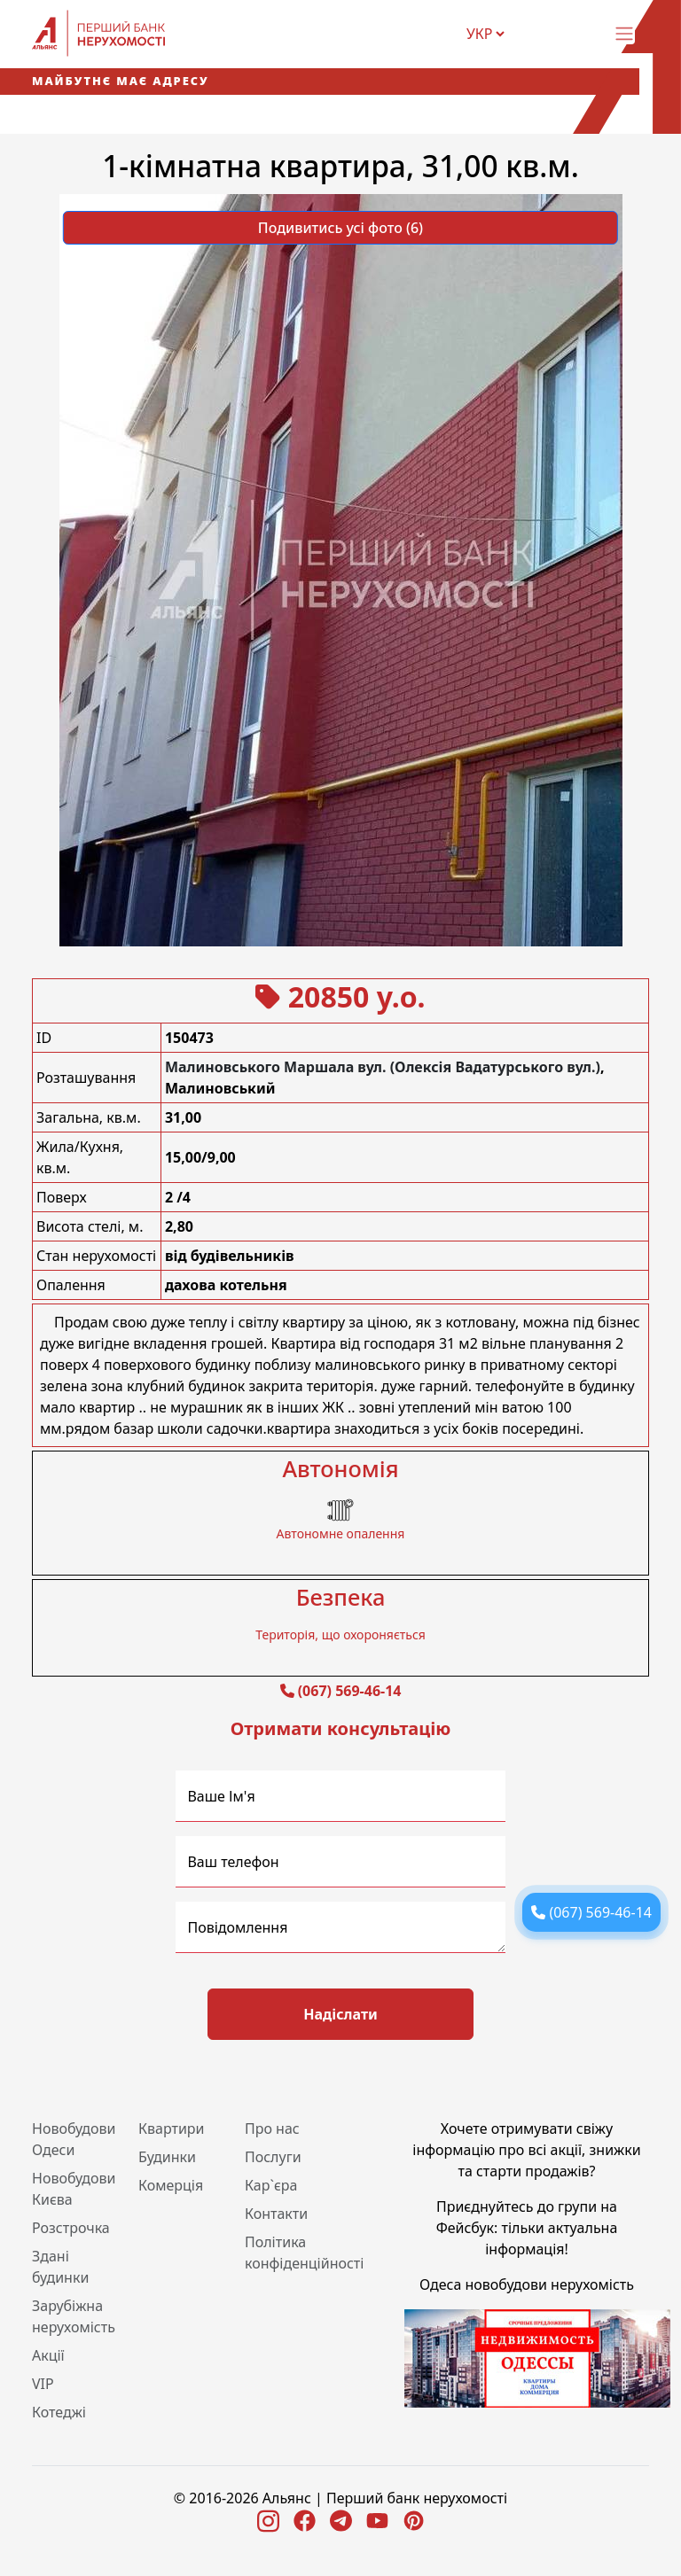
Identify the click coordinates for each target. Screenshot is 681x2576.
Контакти (276, 2213)
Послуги (273, 2157)
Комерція (170, 2185)
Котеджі (59, 2412)
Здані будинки (60, 2266)
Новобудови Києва (74, 2188)
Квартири (171, 2128)
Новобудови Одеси (74, 2139)
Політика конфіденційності (304, 2252)
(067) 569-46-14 (350, 1690)
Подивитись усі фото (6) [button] (340, 227)
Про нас (272, 2128)
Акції (48, 2355)
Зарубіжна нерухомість (73, 2316)
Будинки (167, 2157)
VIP (43, 2383)
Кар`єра (271, 2185)
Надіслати (340, 2014)
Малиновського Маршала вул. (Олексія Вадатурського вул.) (382, 1067)
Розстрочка (71, 2227)
